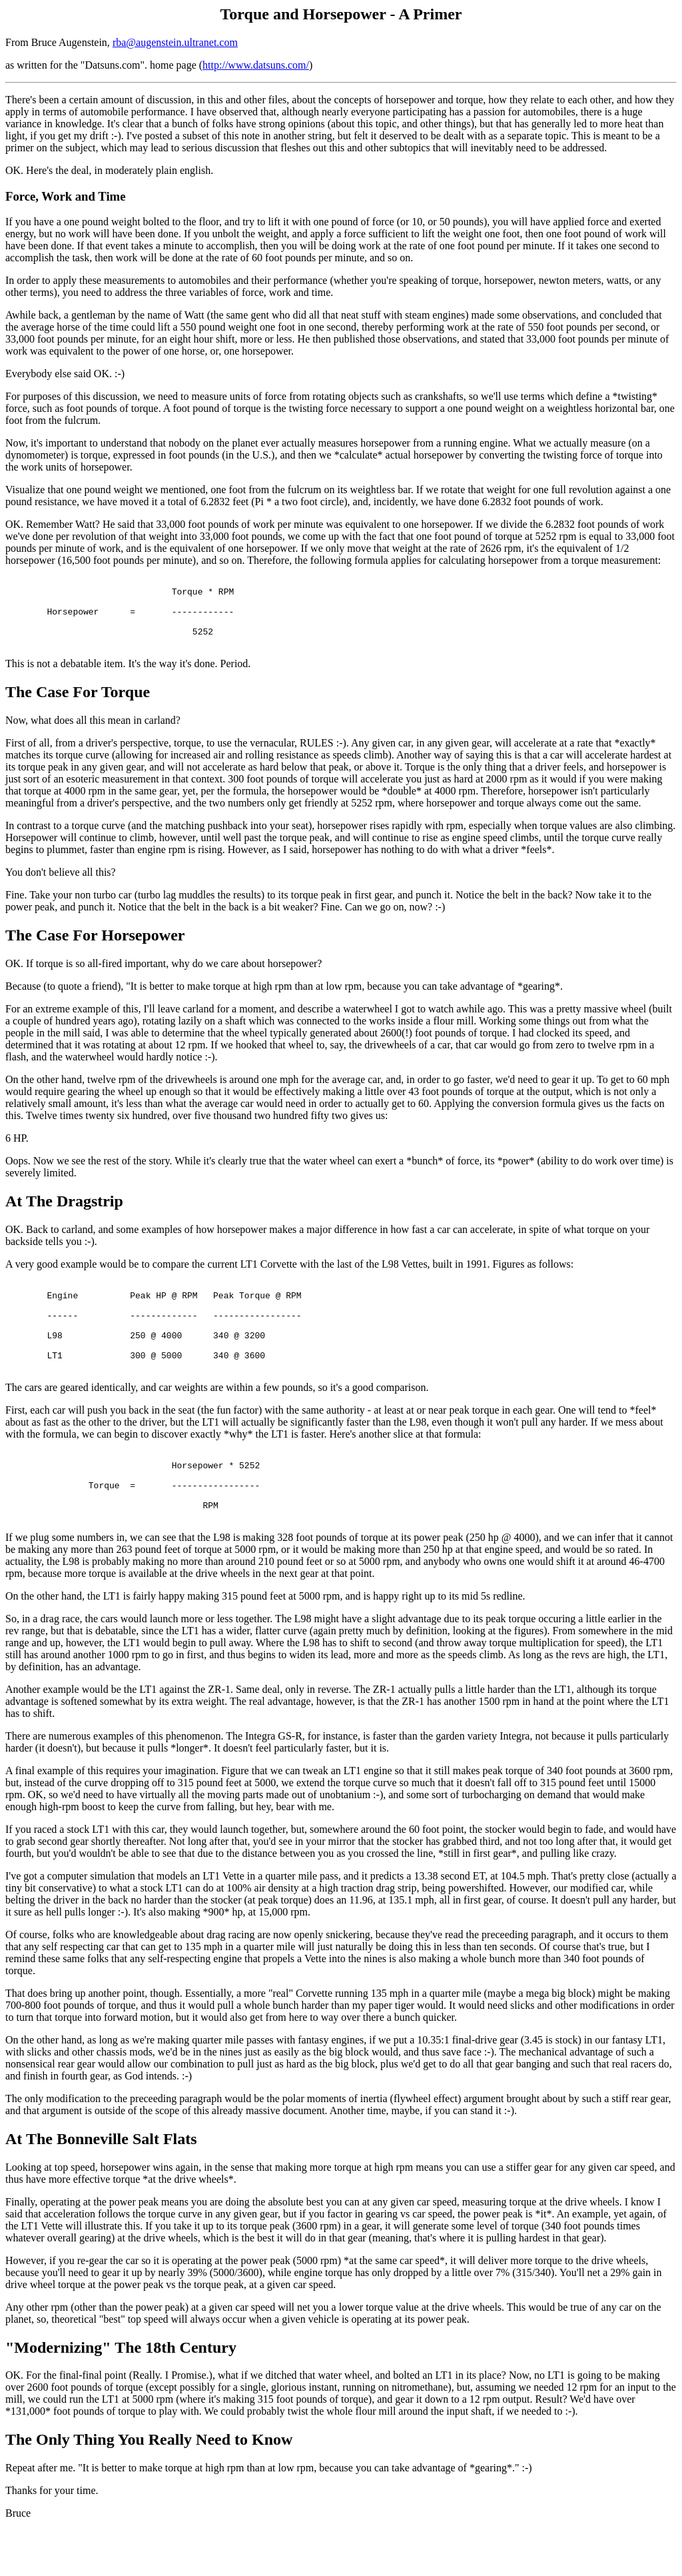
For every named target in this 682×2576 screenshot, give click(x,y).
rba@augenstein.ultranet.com (175, 42)
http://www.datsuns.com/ (255, 65)
